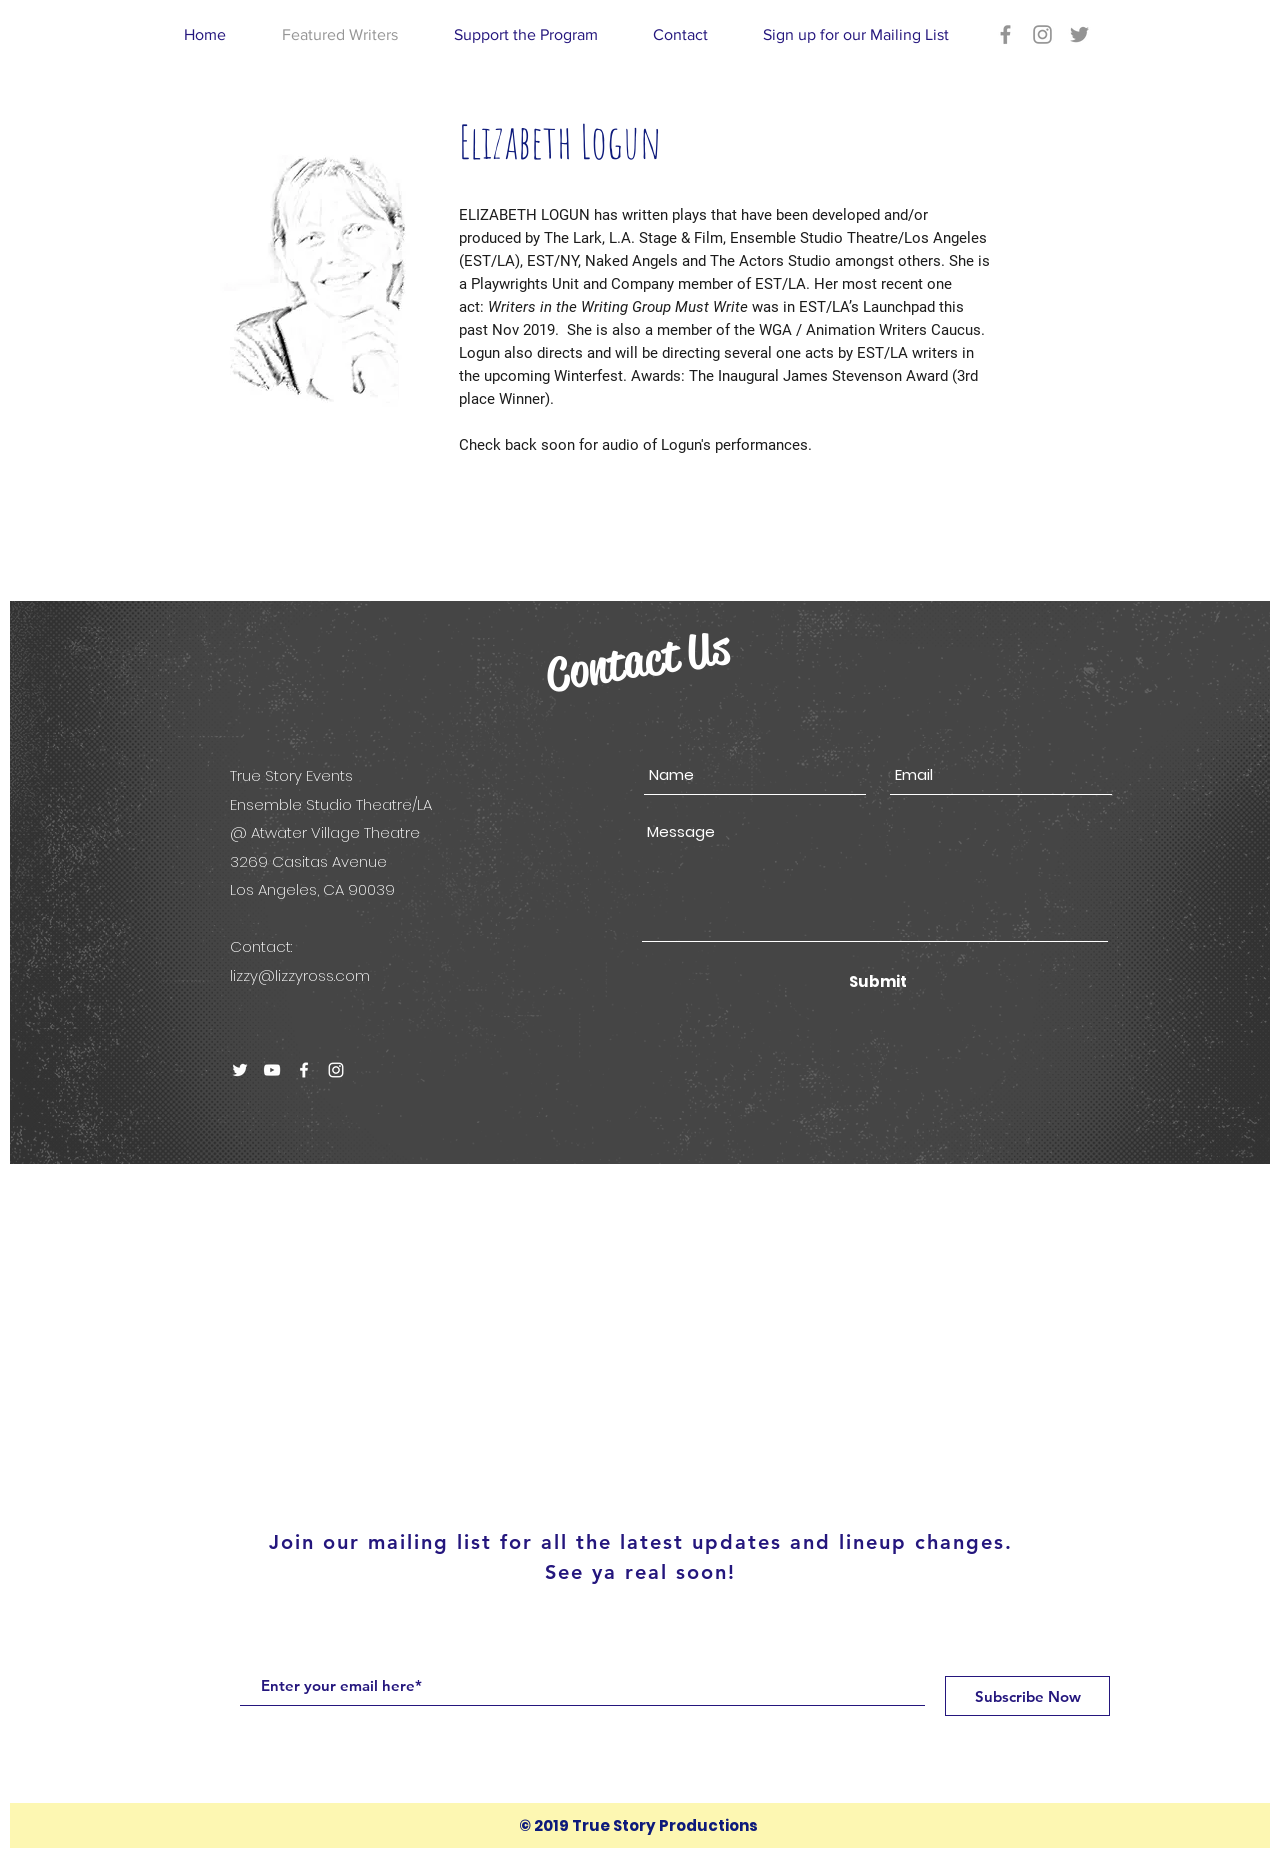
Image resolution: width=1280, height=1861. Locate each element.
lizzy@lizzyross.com (300, 975)
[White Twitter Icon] (240, 1070)
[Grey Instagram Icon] (1042, 34)
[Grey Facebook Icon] (1005, 34)
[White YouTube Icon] (272, 1070)
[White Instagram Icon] (336, 1070)
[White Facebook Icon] (304, 1070)
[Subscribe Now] (1027, 1696)
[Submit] (877, 981)
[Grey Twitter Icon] (1079, 34)
